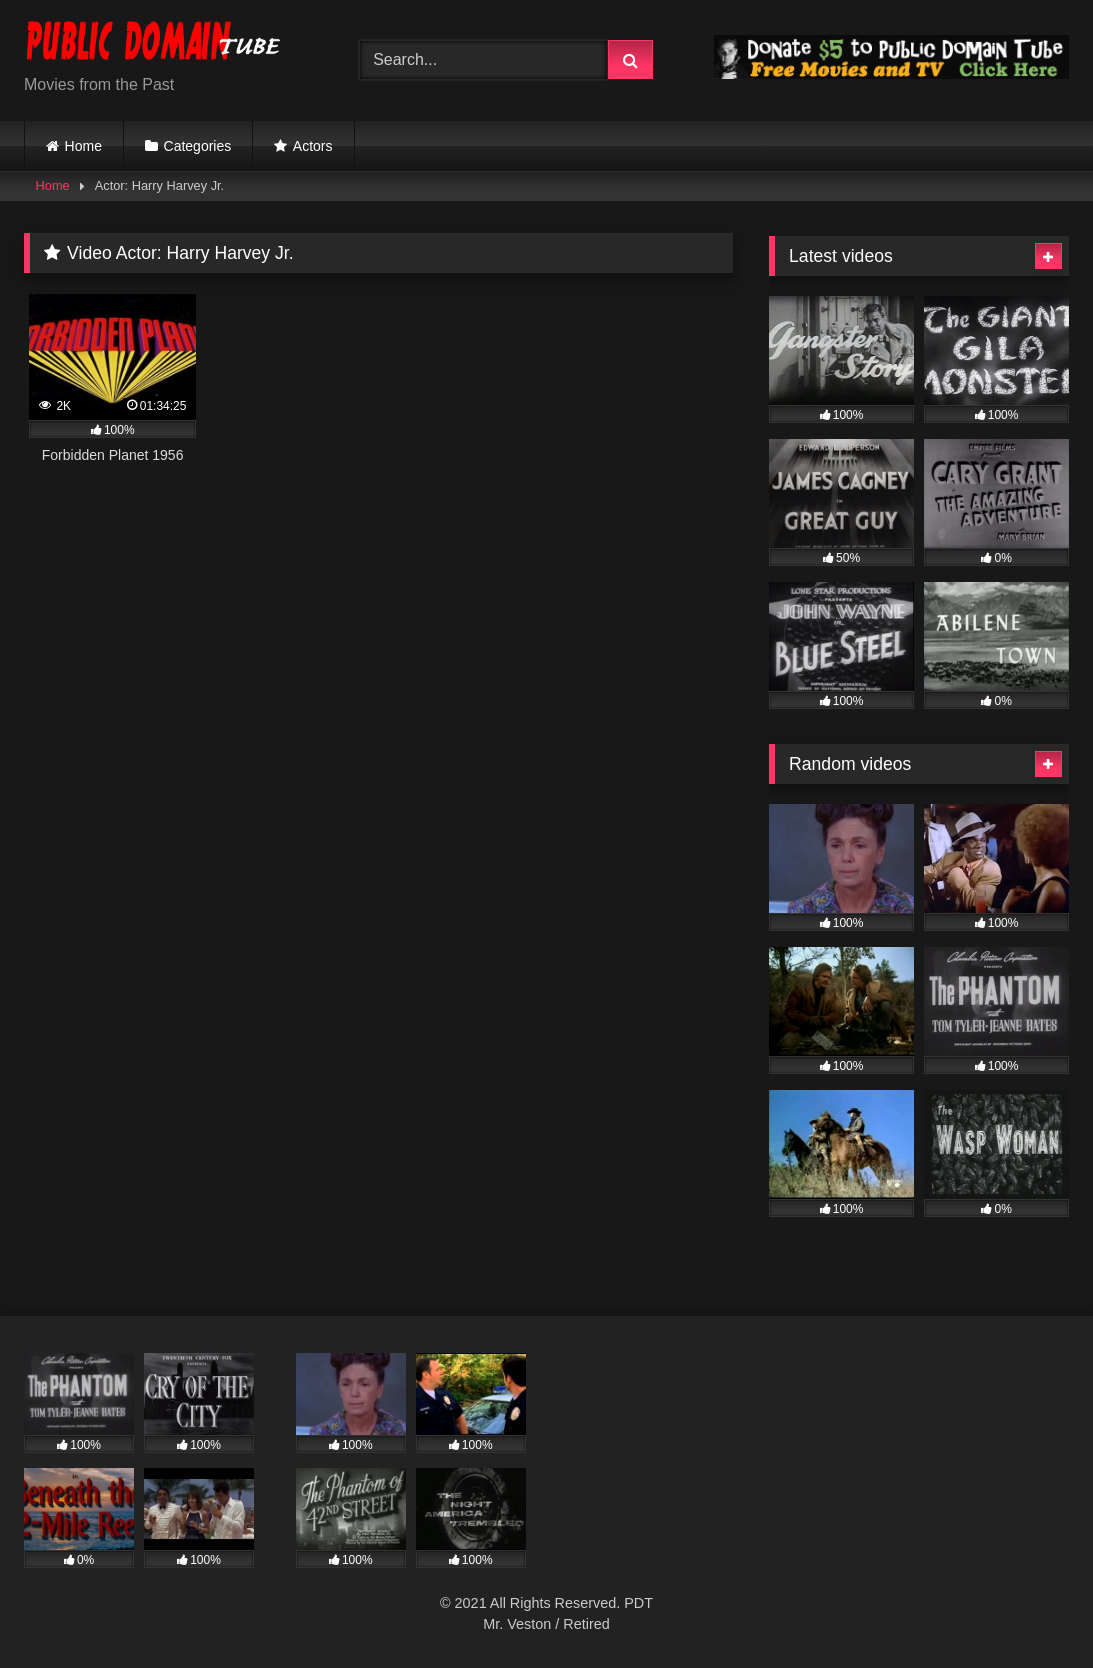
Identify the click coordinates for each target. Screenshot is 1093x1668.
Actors (313, 146)
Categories (198, 146)
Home (83, 146)
